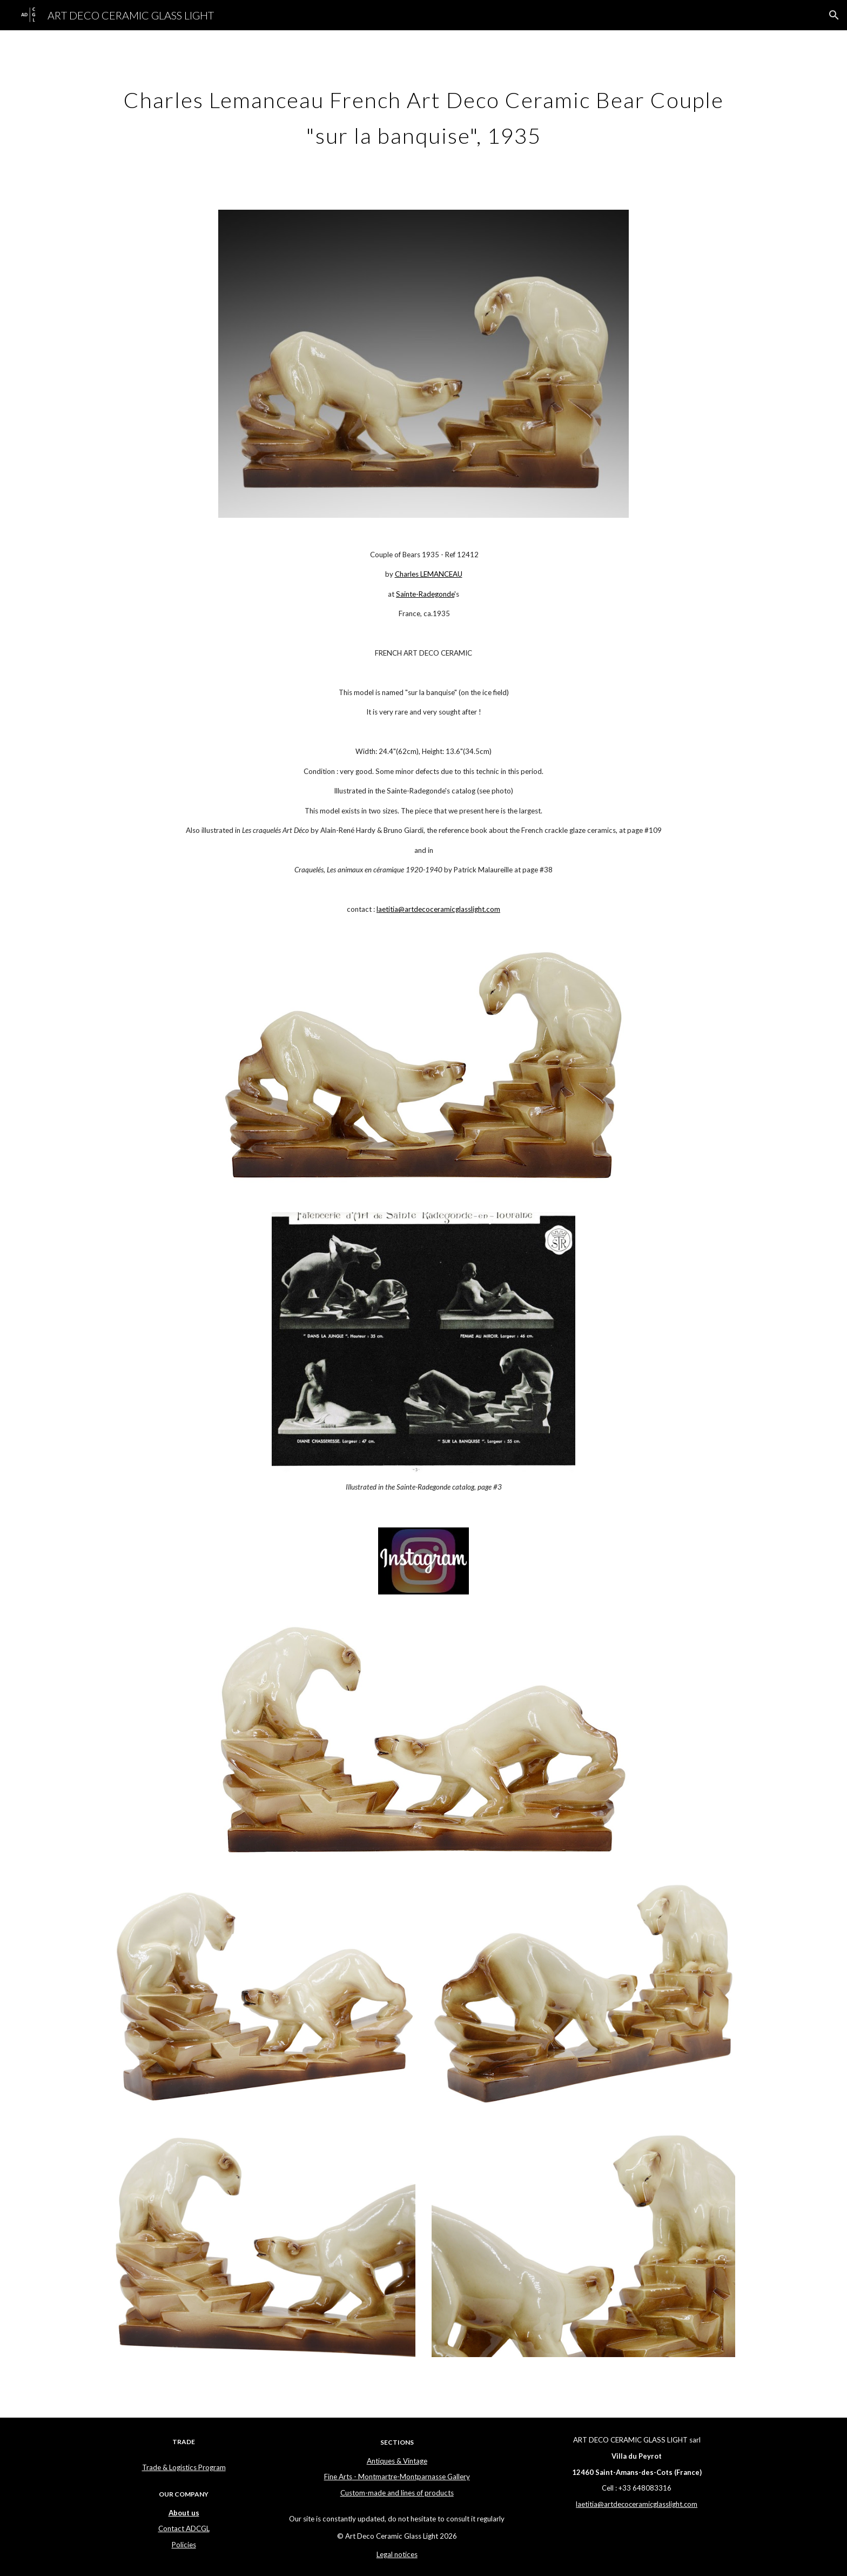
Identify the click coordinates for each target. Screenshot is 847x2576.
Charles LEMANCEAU (428, 574)
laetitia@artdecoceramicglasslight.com (438, 909)
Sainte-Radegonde (425, 594)
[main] (423, 114)
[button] (834, 15)
